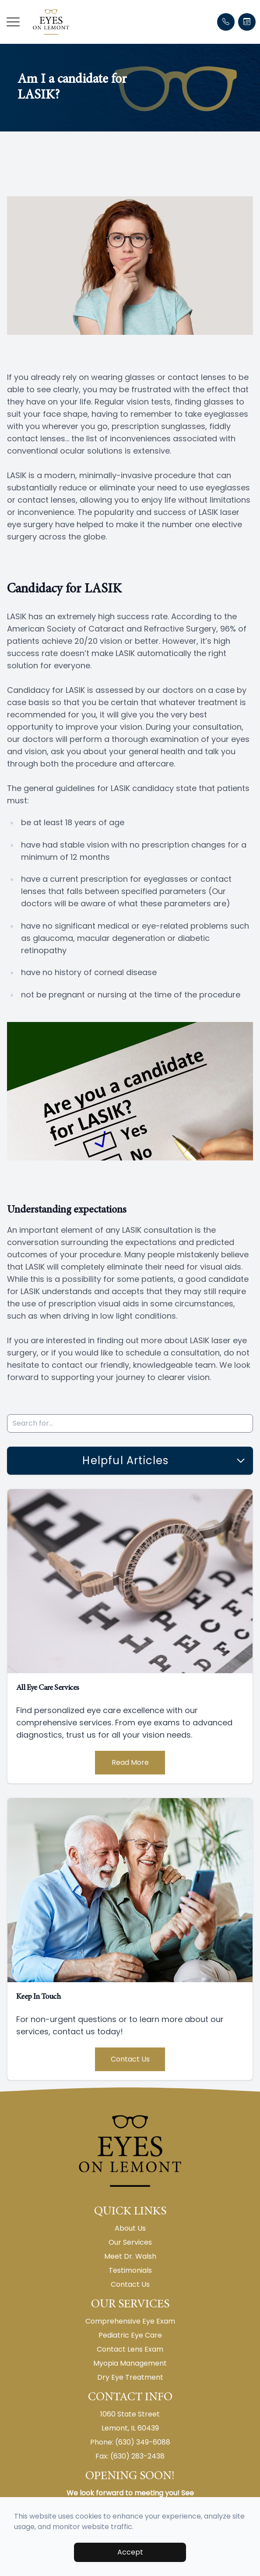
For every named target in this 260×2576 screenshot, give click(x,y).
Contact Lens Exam (130, 2349)
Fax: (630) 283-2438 (130, 2456)
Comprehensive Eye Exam (130, 2321)
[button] (13, 21)
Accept (130, 2552)
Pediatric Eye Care (130, 2335)
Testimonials (130, 2270)
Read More (130, 1762)
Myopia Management (130, 2363)
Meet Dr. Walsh (130, 2256)
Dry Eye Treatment (130, 2377)
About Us (130, 2228)
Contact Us (130, 2059)
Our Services (130, 2242)
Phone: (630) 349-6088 (130, 2442)
